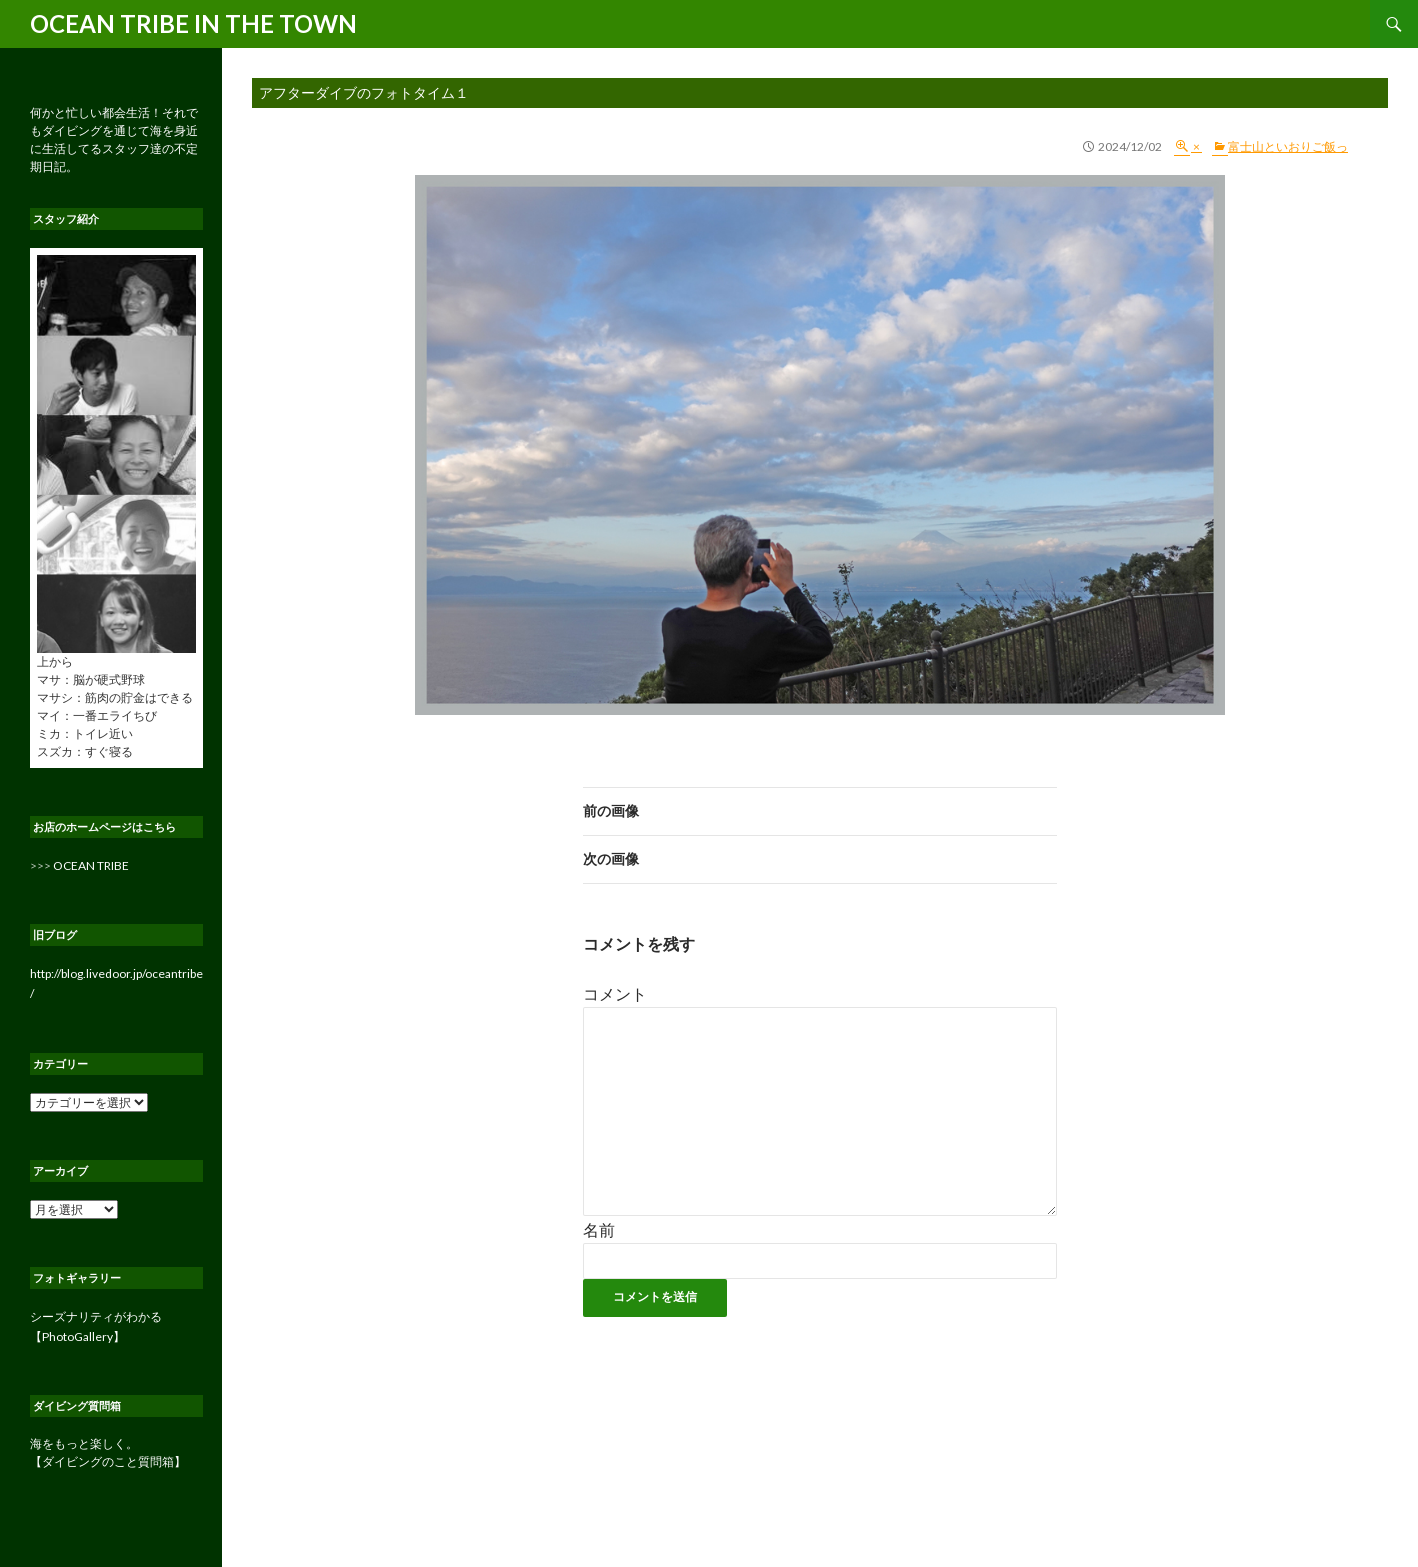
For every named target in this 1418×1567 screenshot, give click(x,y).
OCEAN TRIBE (91, 865)
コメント (615, 993)
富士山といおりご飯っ (1288, 146)
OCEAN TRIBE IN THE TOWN (193, 23)
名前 (599, 1229)
